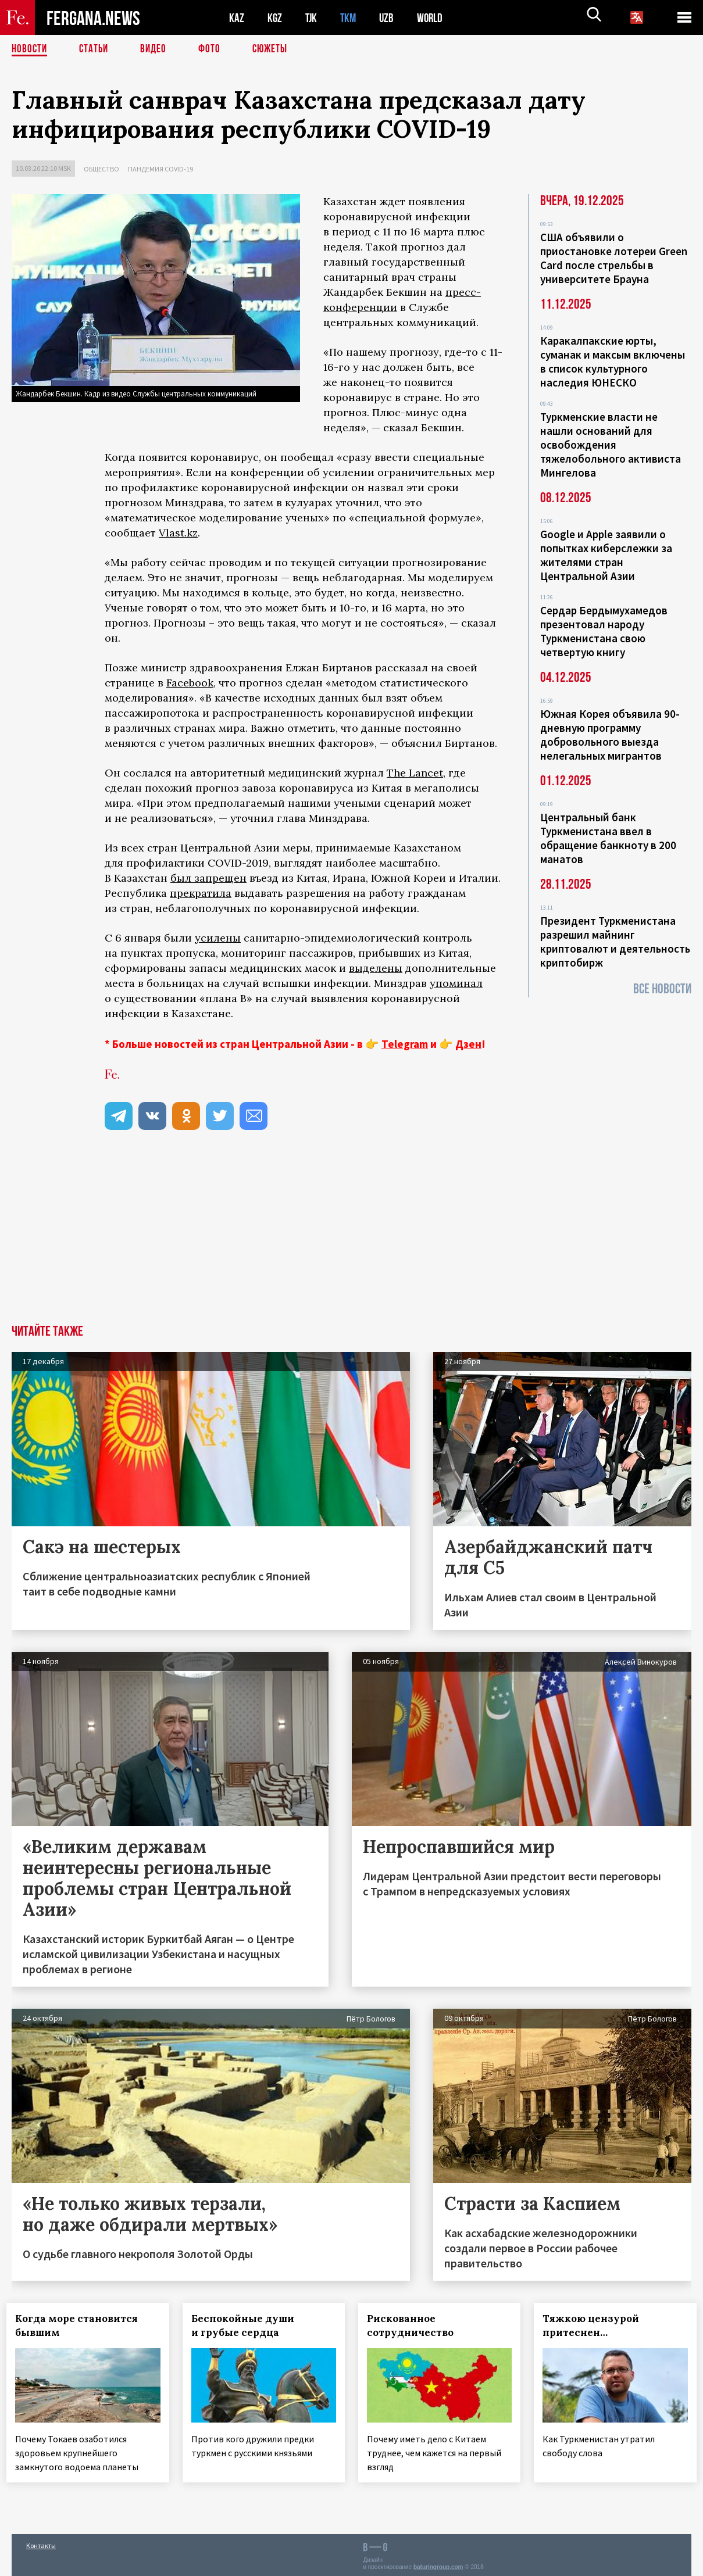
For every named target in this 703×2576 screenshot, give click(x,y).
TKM (350, 17)
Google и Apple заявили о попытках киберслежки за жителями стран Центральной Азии (606, 555)
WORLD (433, 17)
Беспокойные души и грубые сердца (247, 2325)
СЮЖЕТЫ (276, 49)
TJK (312, 17)
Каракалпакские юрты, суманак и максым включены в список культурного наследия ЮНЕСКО (612, 361)
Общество (101, 168)
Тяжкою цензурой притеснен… (596, 2325)
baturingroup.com (438, 2563)
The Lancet (415, 772)
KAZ (236, 17)
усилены (218, 937)
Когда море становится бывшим (81, 2325)
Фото (214, 49)
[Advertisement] (351, 1237)
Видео (157, 49)
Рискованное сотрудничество (415, 2325)
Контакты (41, 2542)
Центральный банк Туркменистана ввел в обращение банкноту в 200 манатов (608, 838)
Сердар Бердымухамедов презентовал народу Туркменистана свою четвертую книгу (604, 631)
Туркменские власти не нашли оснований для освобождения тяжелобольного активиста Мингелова (610, 445)
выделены (375, 968)
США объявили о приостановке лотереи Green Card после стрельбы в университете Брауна (613, 258)
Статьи (96, 49)
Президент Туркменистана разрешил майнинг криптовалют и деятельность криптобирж (615, 941)
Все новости (662, 989)
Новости (30, 49)
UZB (389, 17)
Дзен (468, 1044)
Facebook (189, 682)
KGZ (275, 17)
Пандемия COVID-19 (160, 168)
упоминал (456, 983)
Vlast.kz (178, 532)
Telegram (404, 1044)
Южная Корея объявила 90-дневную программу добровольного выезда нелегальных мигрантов (610, 735)
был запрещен (208, 878)
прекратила (200, 893)
